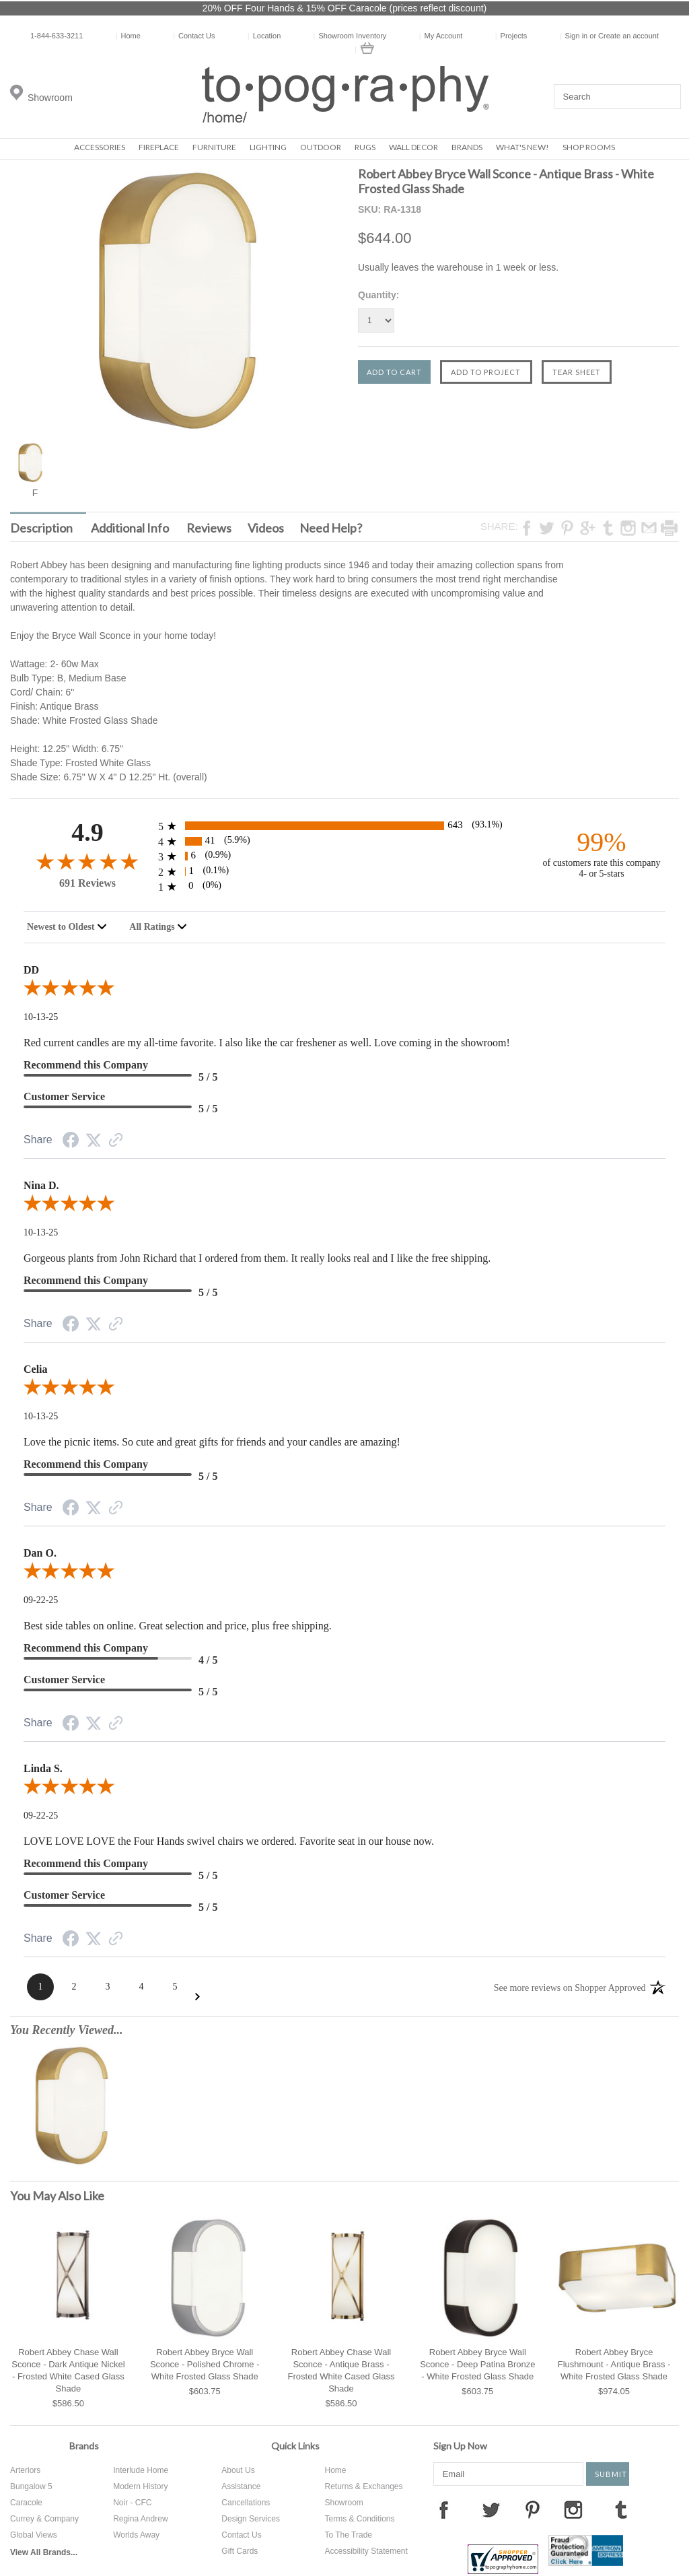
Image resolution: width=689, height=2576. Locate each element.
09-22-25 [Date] (41, 1600)
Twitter (491, 2509)
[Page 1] (40, 1986)
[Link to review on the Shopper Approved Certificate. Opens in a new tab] (115, 1142)
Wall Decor (413, 147)
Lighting (268, 147)
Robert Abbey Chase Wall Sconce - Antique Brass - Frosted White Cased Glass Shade (341, 2370)
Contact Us (194, 36)
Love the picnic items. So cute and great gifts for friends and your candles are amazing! (212, 1442)
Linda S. (43, 1768)
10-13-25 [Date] (41, 1017)
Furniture (214, 147)
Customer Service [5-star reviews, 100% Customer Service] (64, 1096)
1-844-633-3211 (56, 36)
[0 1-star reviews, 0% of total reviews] (344, 886)
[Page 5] (174, 1986)
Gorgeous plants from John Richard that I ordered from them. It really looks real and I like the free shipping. (257, 1258)
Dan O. (40, 1553)
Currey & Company (44, 2518)
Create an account (628, 36)
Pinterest (532, 2509)
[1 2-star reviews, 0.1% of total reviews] (344, 871)
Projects (511, 36)
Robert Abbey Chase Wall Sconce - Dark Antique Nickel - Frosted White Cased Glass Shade (67, 2370)
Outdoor (320, 147)
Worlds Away (136, 2535)
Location (264, 36)
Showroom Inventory (350, 36)
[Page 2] (74, 1986)
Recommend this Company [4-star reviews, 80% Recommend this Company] (86, 1648)
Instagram (573, 2509)
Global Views (33, 2535)
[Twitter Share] (93, 1141)
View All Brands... (43, 2552)
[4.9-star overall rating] (87, 861)
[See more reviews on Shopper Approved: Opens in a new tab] (570, 1986)
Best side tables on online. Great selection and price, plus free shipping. (178, 1625)
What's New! (522, 147)
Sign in (576, 36)
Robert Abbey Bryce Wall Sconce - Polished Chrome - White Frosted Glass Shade (205, 2364)
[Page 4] (141, 1986)
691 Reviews (87, 883)
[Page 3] (107, 1986)
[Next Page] (197, 1996)
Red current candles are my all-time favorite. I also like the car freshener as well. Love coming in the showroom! (267, 1042)
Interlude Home (140, 2470)
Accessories (99, 147)
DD (31, 970)
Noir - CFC (132, 2502)
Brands (466, 147)
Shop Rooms (589, 147)
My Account (441, 36)
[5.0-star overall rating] (344, 990)
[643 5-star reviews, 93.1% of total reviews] (344, 825)
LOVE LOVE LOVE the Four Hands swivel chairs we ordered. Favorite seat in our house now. (229, 1841)
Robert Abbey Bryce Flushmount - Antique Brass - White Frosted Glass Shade (614, 2364)
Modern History (140, 2486)
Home (128, 36)
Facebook (443, 2509)
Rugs (365, 147)
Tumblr (621, 2509)
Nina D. (41, 1185)
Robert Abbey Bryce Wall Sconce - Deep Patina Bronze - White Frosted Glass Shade (477, 2364)
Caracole (26, 2502)
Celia (36, 1369)
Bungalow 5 (31, 2486)
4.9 (87, 832)
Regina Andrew (140, 2518)
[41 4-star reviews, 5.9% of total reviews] (344, 841)
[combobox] (67, 927)
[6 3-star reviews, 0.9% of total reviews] (344, 856)
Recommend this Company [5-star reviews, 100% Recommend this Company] (86, 1065)
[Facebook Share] (71, 1142)
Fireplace (159, 147)
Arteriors (25, 2470)
